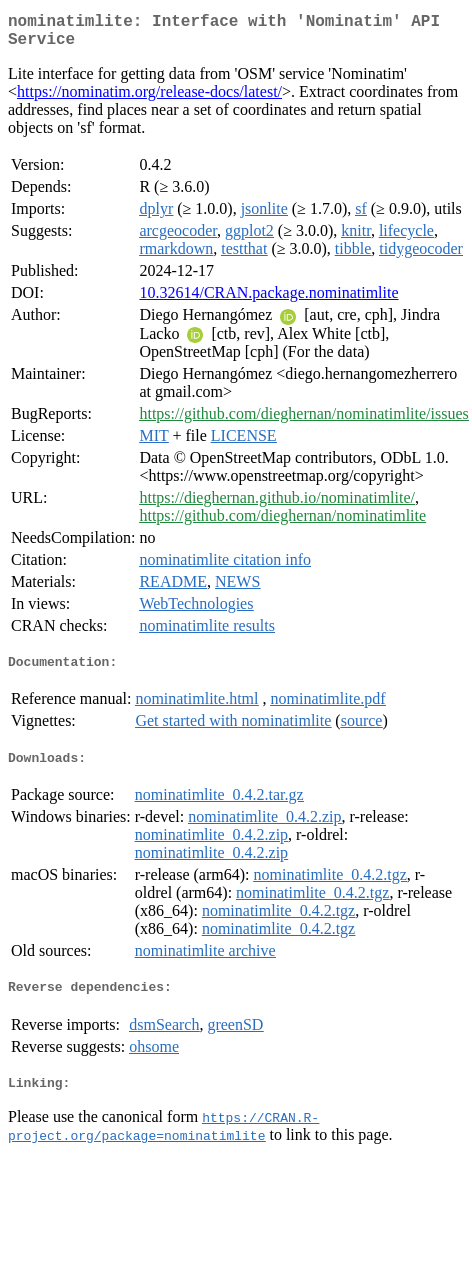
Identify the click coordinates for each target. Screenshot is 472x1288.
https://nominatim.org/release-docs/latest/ (149, 99)
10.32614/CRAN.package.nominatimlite (268, 300)
